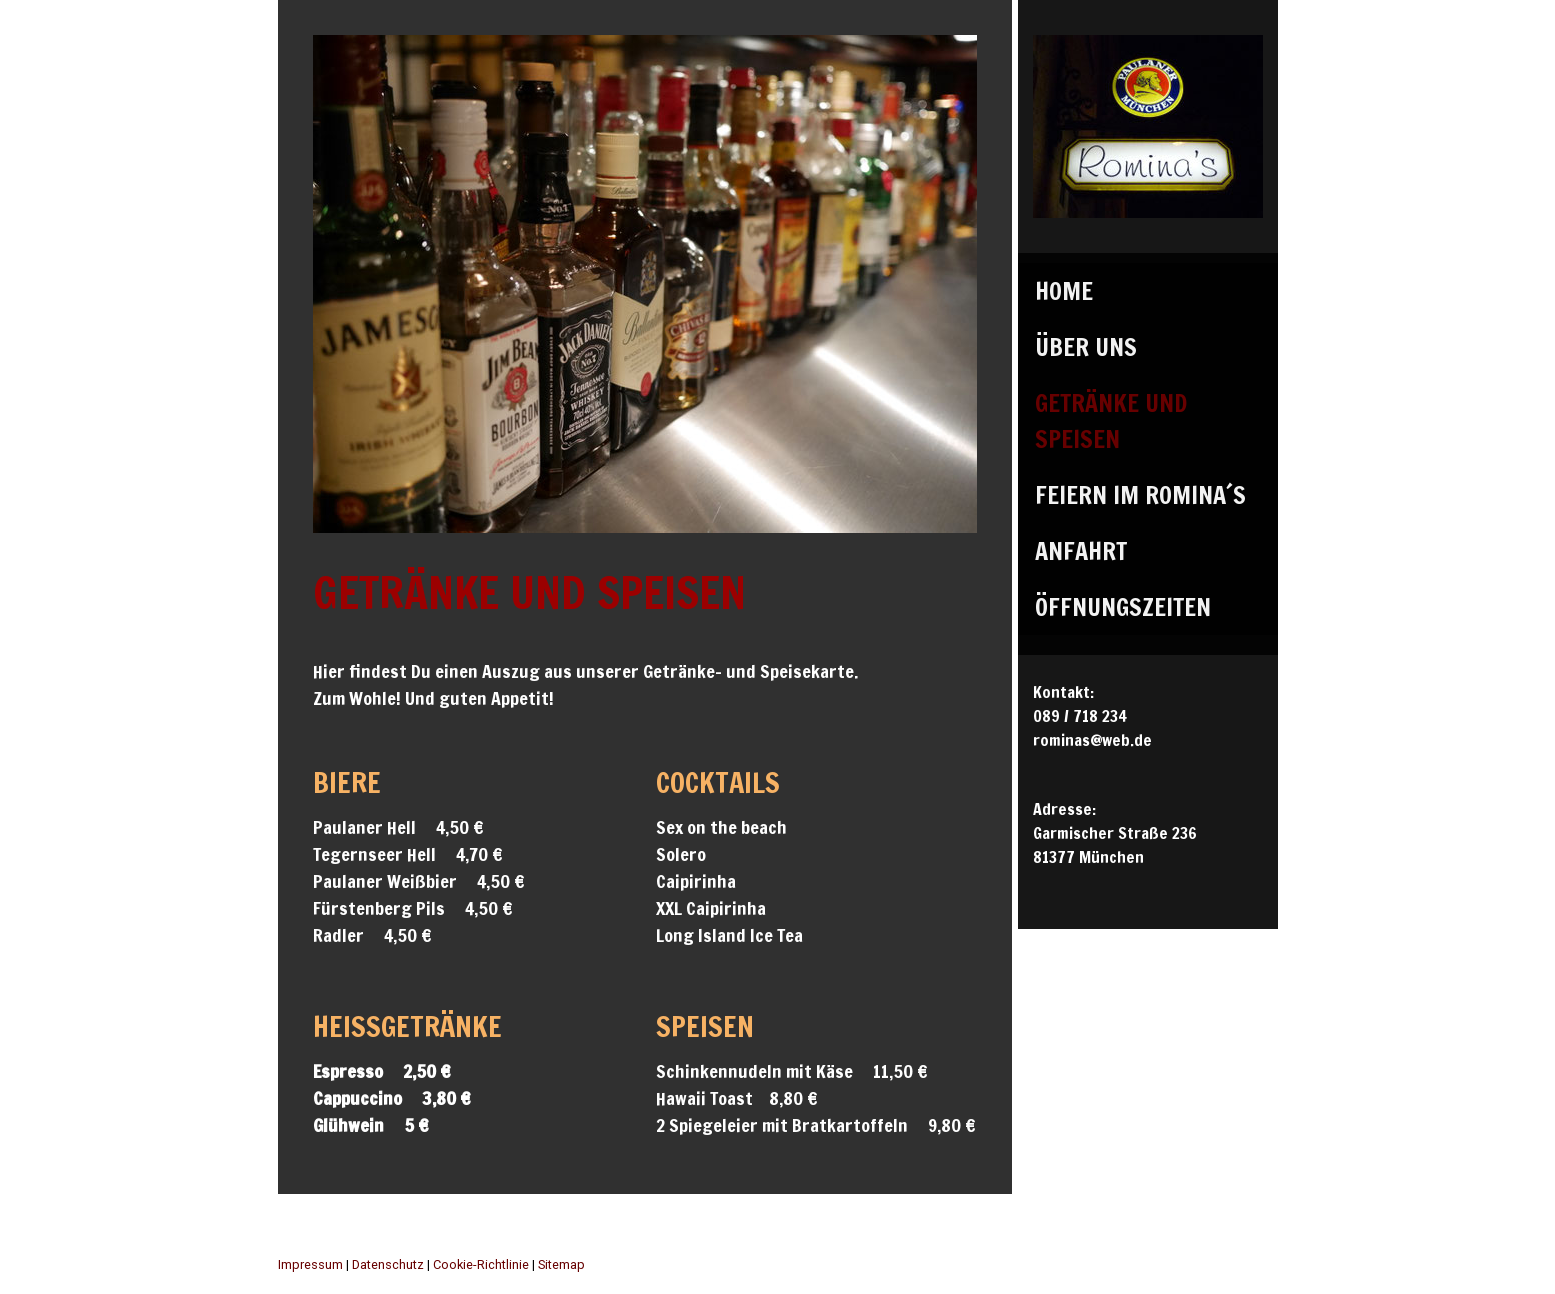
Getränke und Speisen (1111, 421)
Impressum (310, 1264)
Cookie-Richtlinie (481, 1264)
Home (1064, 291)
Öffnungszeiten (1123, 607)
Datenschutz (388, 1264)
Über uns (1086, 347)
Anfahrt (1081, 551)
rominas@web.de (1092, 740)
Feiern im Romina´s (1140, 495)
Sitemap (561, 1264)
